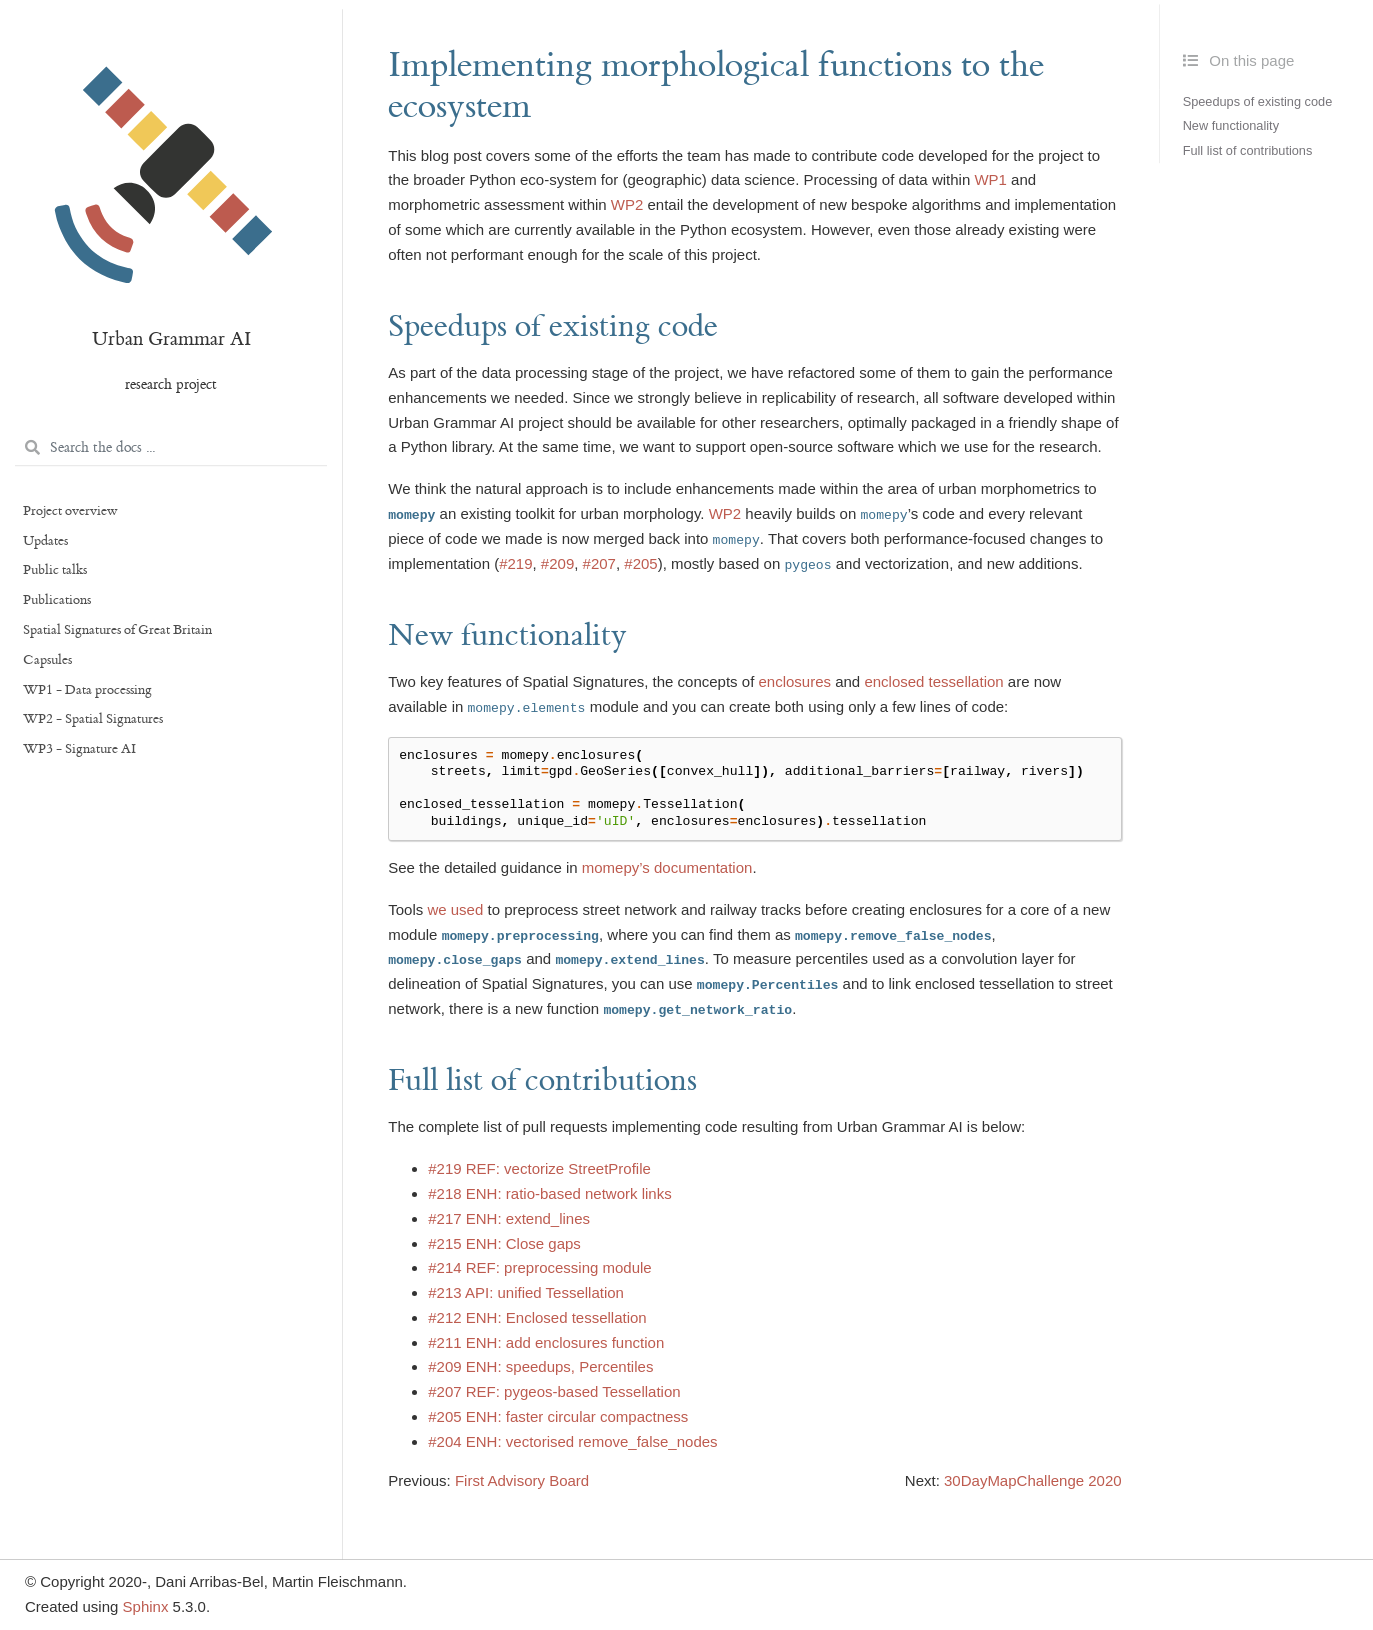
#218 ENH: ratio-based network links (549, 1193)
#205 (640, 563)
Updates (45, 541)
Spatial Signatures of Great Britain (117, 630)
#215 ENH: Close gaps (504, 1243)
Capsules (47, 660)
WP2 (627, 204)
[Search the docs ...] (171, 449)
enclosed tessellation (933, 681)
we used (455, 909)
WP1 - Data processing (87, 690)
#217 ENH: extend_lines (509, 1218)
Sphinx (146, 1606)
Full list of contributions (1248, 150)
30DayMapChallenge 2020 (1033, 1480)
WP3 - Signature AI (79, 749)
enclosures (794, 681)
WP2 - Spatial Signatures (93, 719)
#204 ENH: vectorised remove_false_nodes (572, 1441)
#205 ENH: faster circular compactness (558, 1416)
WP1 (990, 179)
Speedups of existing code (1258, 101)
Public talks (55, 571)
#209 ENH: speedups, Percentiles (540, 1366)
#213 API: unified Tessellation (526, 1292)
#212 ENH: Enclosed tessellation (537, 1317)
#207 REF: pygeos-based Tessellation (554, 1391)
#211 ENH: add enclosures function (546, 1342)
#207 (599, 563)
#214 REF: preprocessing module (539, 1267)
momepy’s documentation (667, 867)
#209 (557, 563)
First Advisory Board (522, 1480)
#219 (515, 563)
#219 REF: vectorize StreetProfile (539, 1168)
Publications (57, 600)
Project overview (70, 511)
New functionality (1231, 126)
